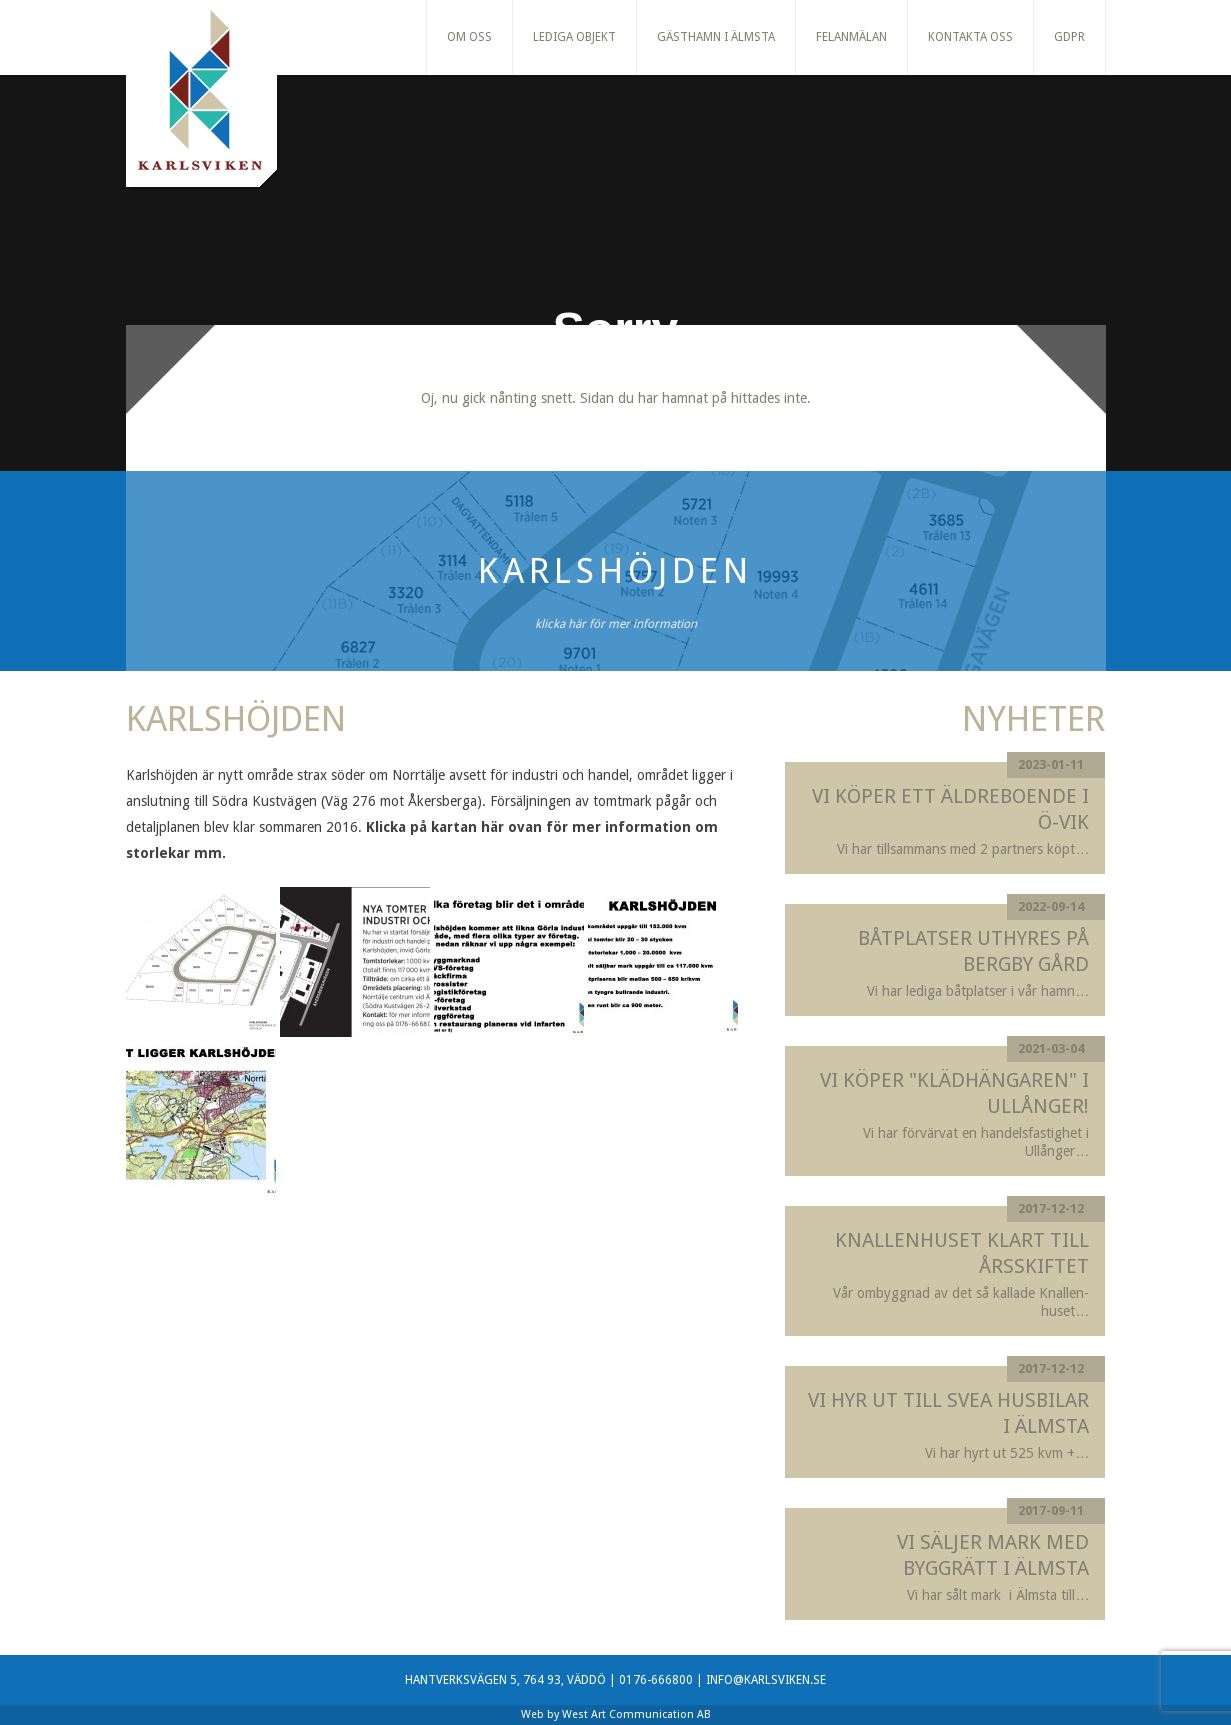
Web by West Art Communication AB (616, 1714)
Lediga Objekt (574, 37)
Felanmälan (851, 37)
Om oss (469, 37)
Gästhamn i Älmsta (716, 37)
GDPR (1069, 37)
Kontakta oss (970, 37)
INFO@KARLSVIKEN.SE (766, 1680)
